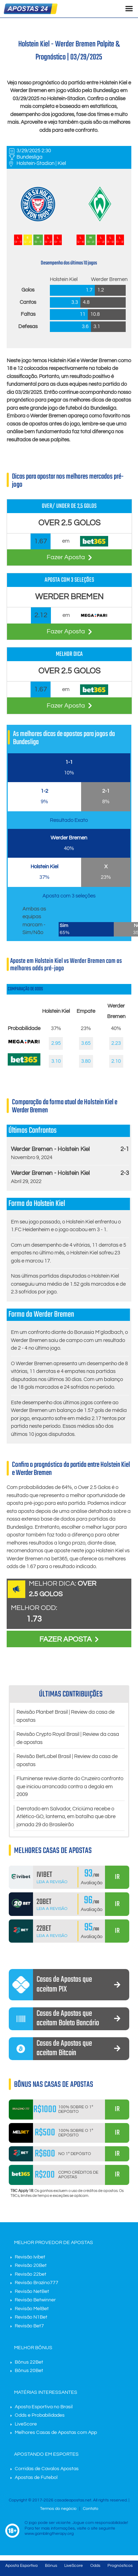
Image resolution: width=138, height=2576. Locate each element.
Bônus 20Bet (29, 2370)
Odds (95, 2565)
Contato (90, 2508)
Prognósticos (120, 2565)
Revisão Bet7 (29, 2325)
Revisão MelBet (32, 2308)
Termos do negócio (58, 2508)
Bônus (51, 2565)
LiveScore (26, 2424)
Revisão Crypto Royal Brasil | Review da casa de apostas (68, 1738)
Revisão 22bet (30, 2274)
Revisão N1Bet (31, 2317)
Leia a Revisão (52, 1882)
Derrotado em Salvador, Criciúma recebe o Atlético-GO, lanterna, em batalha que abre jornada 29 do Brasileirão (66, 1816)
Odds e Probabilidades (40, 2415)
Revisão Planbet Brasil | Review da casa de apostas (65, 1716)
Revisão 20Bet (31, 2265)
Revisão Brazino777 (36, 2282)
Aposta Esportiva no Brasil (44, 2406)
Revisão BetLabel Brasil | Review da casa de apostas (67, 1760)
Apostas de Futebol (36, 2477)
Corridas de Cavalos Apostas (47, 2468)
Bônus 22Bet (29, 2362)
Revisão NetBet (32, 2291)
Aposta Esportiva (21, 2565)
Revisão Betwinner (35, 2299)
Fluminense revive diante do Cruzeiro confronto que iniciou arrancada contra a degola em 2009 (70, 1786)
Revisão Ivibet (30, 2257)
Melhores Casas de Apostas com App (56, 2432)
